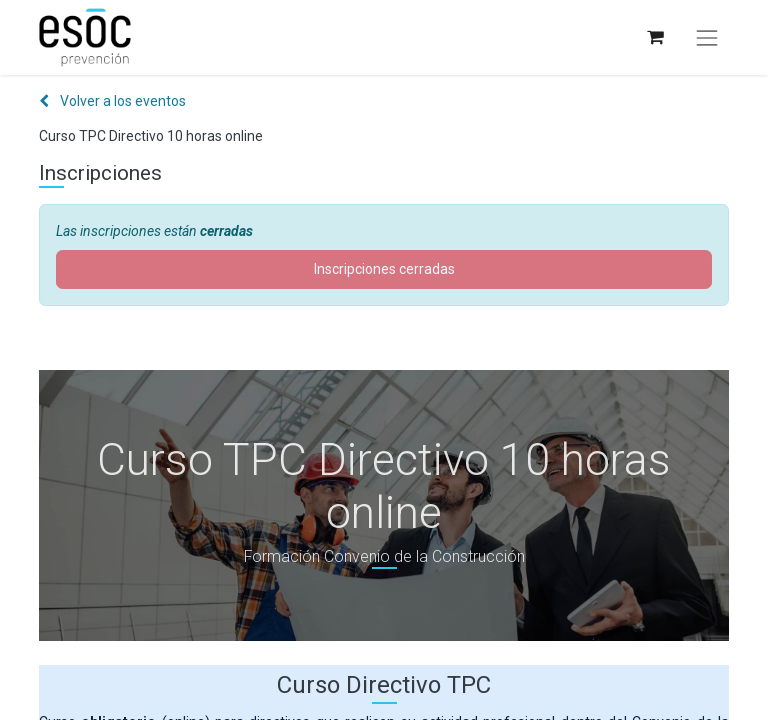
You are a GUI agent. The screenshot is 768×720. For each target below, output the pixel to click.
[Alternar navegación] (707, 38)
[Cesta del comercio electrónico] (654, 37)
